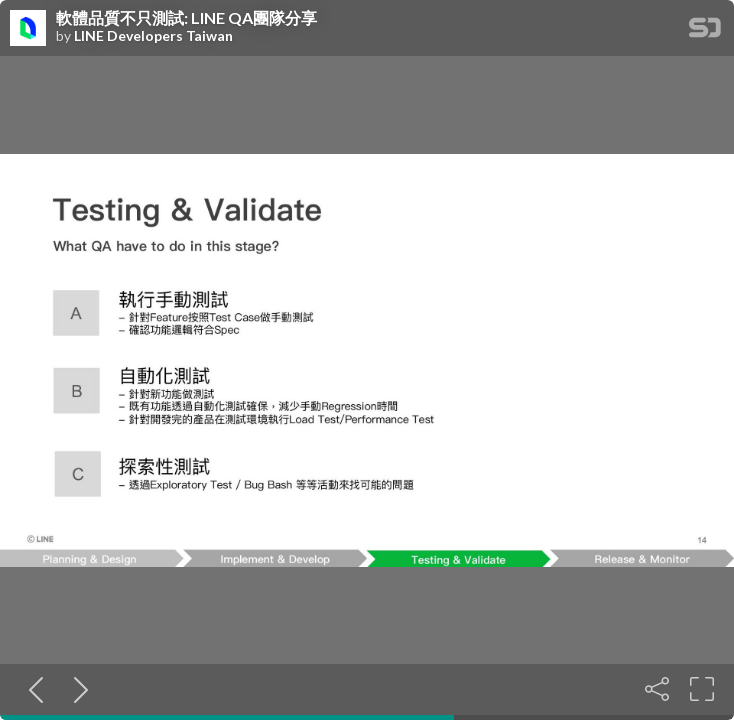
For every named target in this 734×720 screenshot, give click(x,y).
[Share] (657, 689)
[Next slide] (77, 689)
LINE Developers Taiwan (153, 36)
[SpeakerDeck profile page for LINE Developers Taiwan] (28, 29)
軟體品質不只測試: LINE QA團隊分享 (186, 18)
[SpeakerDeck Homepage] (705, 31)
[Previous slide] (32, 689)
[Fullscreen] (702, 689)
